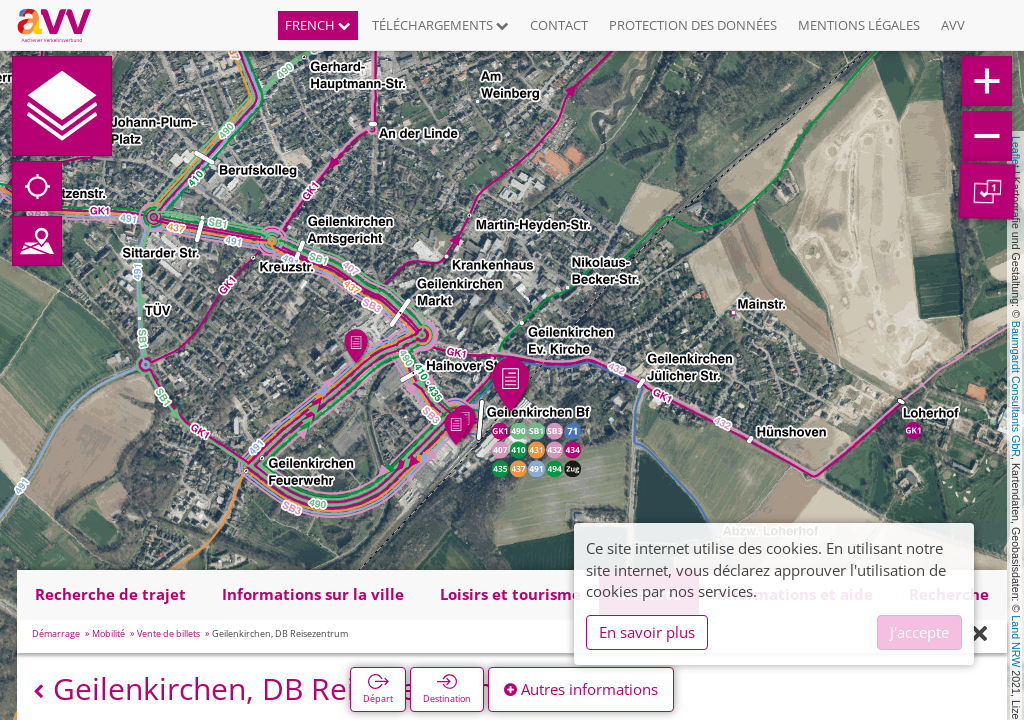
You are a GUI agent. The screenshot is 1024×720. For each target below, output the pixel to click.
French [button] (318, 25)
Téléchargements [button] (440, 25)
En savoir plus (647, 632)
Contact (559, 25)
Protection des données (693, 25)
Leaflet (1016, 152)
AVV (953, 25)
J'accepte (919, 632)
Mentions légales (859, 25)
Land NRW (1016, 641)
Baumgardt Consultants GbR (1016, 389)
